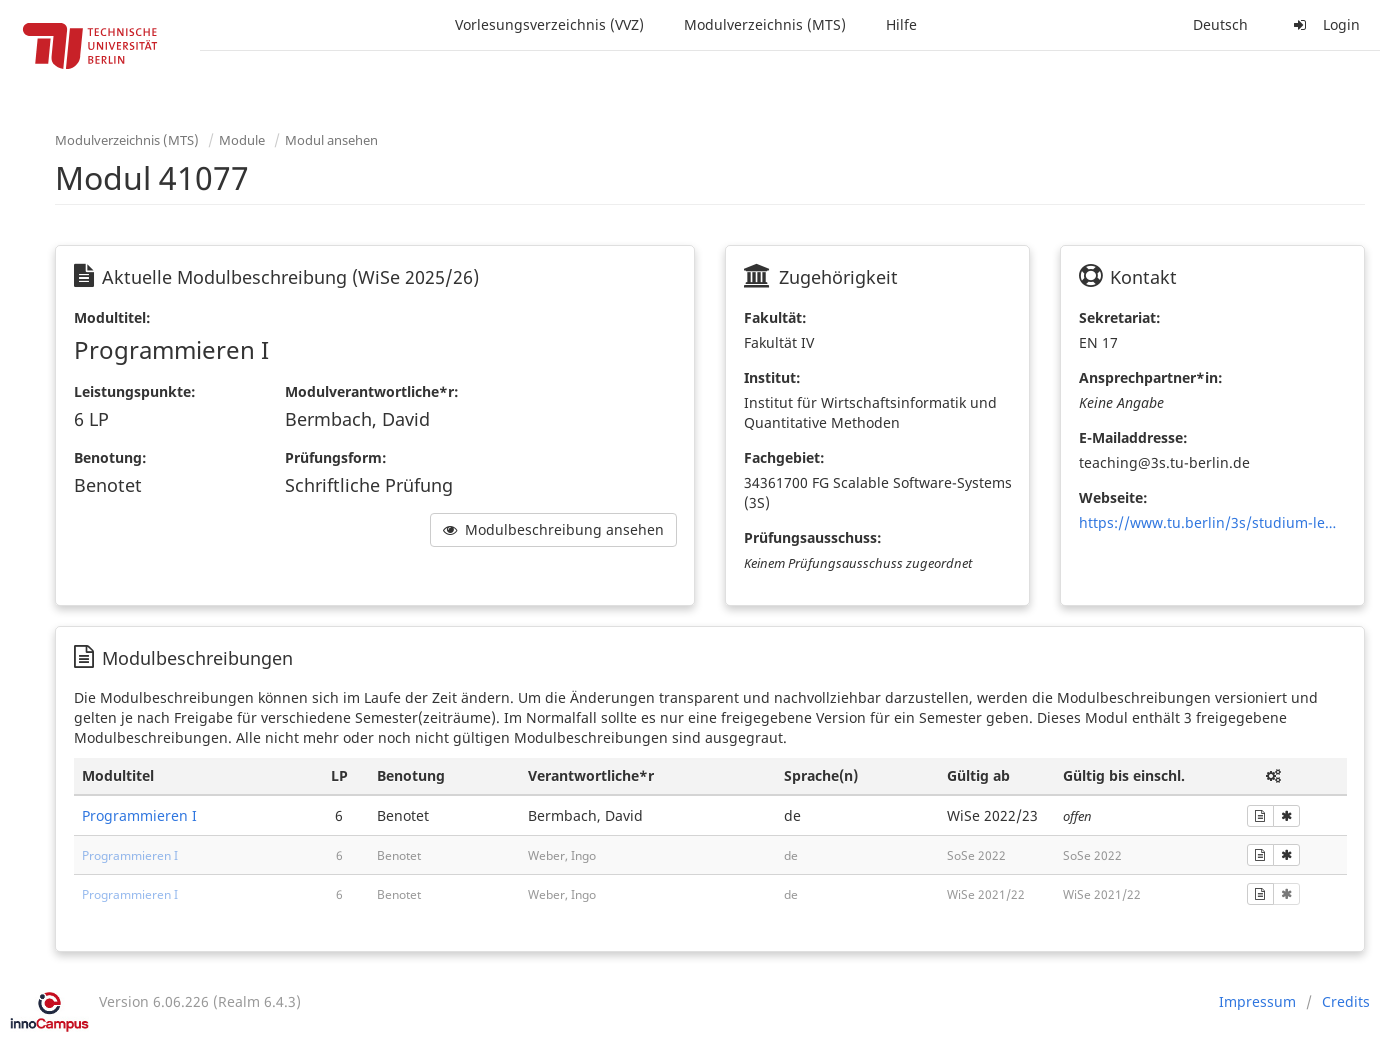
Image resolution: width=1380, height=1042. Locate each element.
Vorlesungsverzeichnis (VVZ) (549, 24)
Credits (1346, 1001)
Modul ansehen (331, 140)
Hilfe (901, 24)
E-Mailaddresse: (1133, 437)
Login (1324, 24)
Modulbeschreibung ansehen (553, 529)
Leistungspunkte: (135, 391)
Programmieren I (139, 815)
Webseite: (1113, 497)
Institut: (772, 377)
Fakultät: (775, 317)
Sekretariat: (1120, 317)
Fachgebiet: (784, 457)
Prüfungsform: (336, 457)
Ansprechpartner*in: (1151, 377)
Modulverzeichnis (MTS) (765, 24)
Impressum (1257, 1001)
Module (242, 140)
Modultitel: (112, 317)
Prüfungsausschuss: (813, 537)
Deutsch (1220, 24)
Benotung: (110, 457)
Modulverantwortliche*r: (372, 391)
